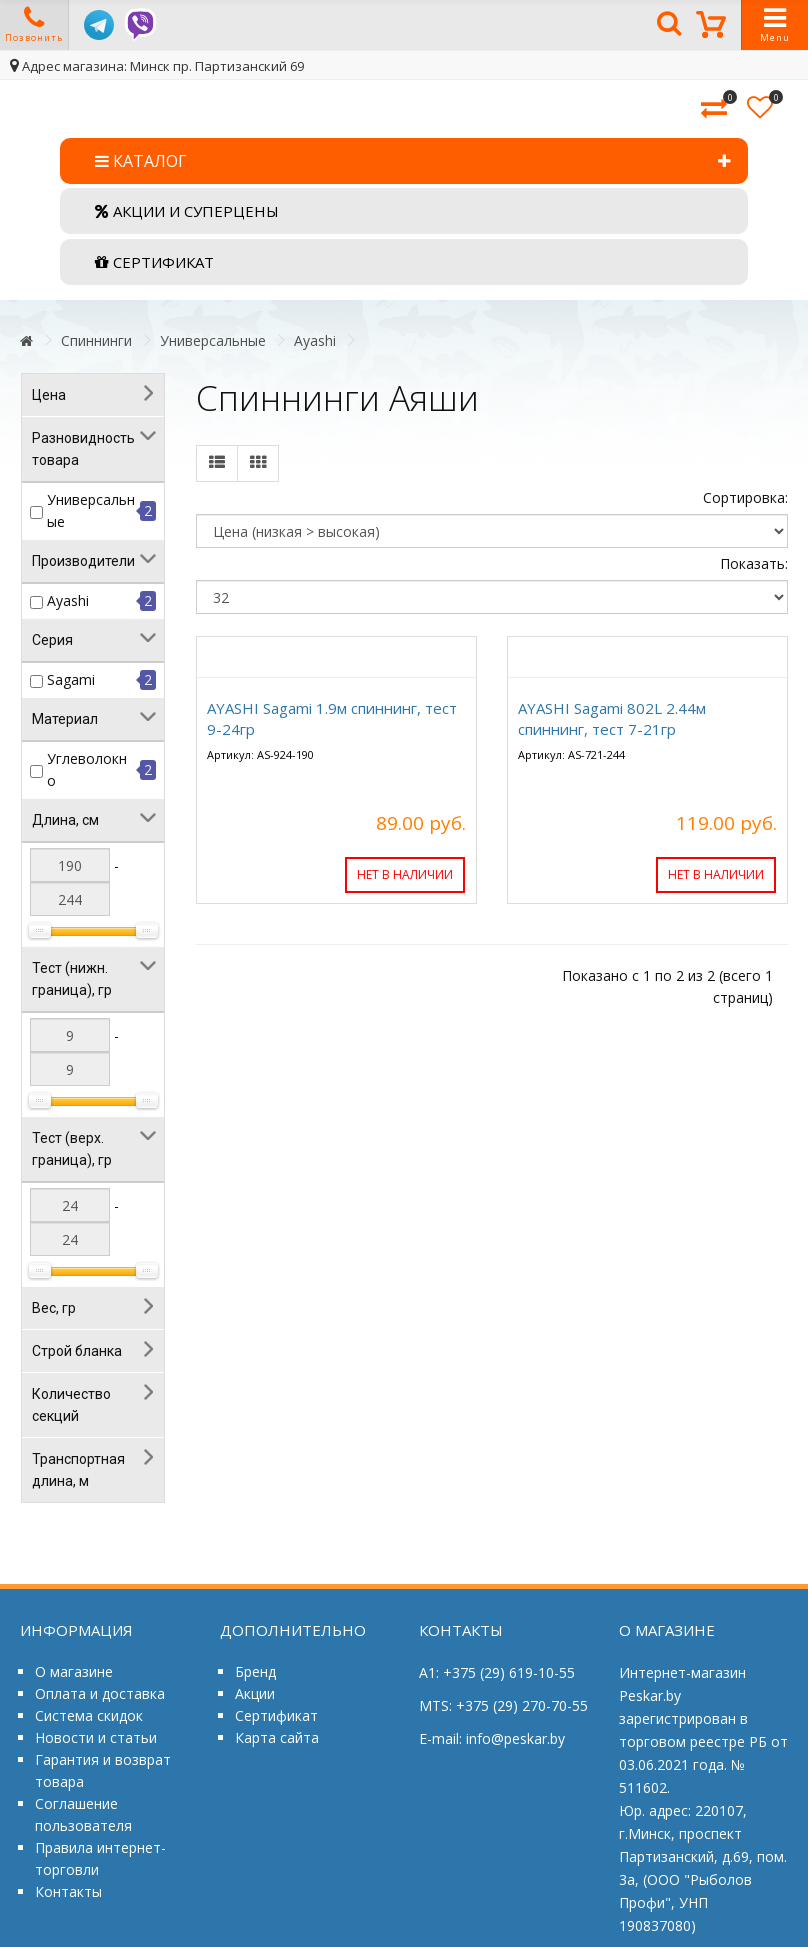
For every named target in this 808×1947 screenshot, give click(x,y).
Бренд (255, 1671)
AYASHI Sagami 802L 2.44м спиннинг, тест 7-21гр (612, 718)
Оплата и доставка (100, 1693)
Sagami (71, 679)
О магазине (74, 1671)
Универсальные (213, 340)
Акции (255, 1693)
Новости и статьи (96, 1737)
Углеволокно (87, 769)
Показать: (754, 563)
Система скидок (89, 1715)
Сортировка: (745, 497)
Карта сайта (277, 1737)
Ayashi (315, 340)
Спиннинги (96, 340)
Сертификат (276, 1715)
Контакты (68, 1891)
